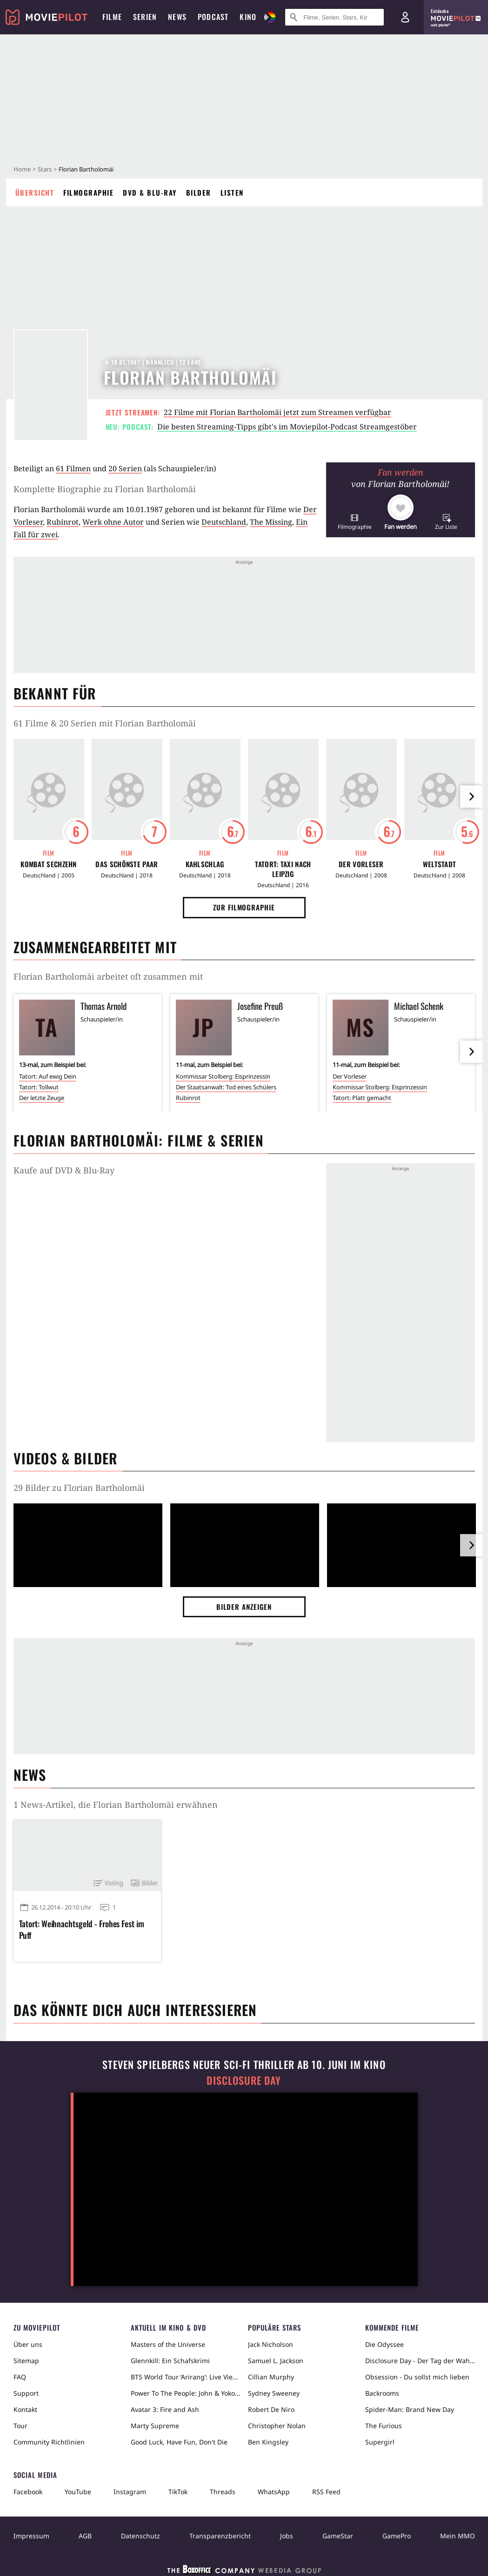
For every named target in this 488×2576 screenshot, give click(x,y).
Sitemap (26, 2360)
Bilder (198, 192)
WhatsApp (274, 2491)
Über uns (27, 2344)
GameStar (337, 2535)
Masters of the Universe (168, 2344)
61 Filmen (73, 468)
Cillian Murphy (271, 2376)
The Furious (383, 2425)
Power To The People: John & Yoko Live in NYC (186, 2393)
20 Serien (125, 468)
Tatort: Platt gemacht (362, 1098)
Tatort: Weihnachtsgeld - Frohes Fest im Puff (81, 1929)
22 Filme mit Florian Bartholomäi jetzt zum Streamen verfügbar (277, 412)
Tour (20, 2425)
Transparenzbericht (220, 2535)
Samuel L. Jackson (275, 2360)
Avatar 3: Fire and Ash (165, 2409)
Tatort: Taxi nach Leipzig (283, 869)
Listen (232, 192)
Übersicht (34, 192)
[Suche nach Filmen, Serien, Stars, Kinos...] (334, 17)
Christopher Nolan (277, 2425)
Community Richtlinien (49, 2442)
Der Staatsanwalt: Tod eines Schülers (226, 1087)
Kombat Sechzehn (48, 864)
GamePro (396, 2535)
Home (22, 169)
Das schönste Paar (126, 864)
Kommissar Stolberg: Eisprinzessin (223, 1076)
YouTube (78, 2491)
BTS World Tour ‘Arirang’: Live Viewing (186, 2376)
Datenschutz (140, 2535)
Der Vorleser (361, 864)
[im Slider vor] (471, 796)
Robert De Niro (271, 2409)
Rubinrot (63, 522)
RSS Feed (326, 2491)
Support (26, 2393)
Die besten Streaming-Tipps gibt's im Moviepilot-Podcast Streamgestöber (287, 427)
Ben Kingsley (268, 2442)
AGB (85, 2535)
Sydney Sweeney (274, 2393)
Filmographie (88, 192)
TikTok (177, 2491)
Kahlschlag (205, 864)
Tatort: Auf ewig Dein (47, 1076)
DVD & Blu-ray (150, 192)
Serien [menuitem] (145, 16)
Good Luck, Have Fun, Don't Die (179, 2442)
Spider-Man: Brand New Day (409, 2409)
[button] (355, 522)
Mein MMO (457, 2535)
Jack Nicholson (270, 2344)
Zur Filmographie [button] (243, 907)
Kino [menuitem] (248, 16)
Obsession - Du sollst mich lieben (417, 2376)
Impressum (31, 2535)
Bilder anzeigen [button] (244, 1606)
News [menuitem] (177, 16)
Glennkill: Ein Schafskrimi (170, 2360)
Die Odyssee (384, 2344)
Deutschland (223, 522)
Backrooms (382, 2393)
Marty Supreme (155, 2425)
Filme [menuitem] (112, 16)
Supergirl (379, 2442)
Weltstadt (439, 864)
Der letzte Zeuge (41, 1098)
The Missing (271, 522)
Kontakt (25, 2409)
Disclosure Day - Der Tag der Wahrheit (420, 2360)
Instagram (130, 2491)
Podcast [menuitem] (213, 16)
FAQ (19, 2376)
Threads (222, 2491)
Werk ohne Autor (113, 522)
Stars (45, 169)
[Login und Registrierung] (405, 17)
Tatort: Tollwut (39, 1087)
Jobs (286, 2535)
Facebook (27, 2491)
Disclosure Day (244, 2080)
